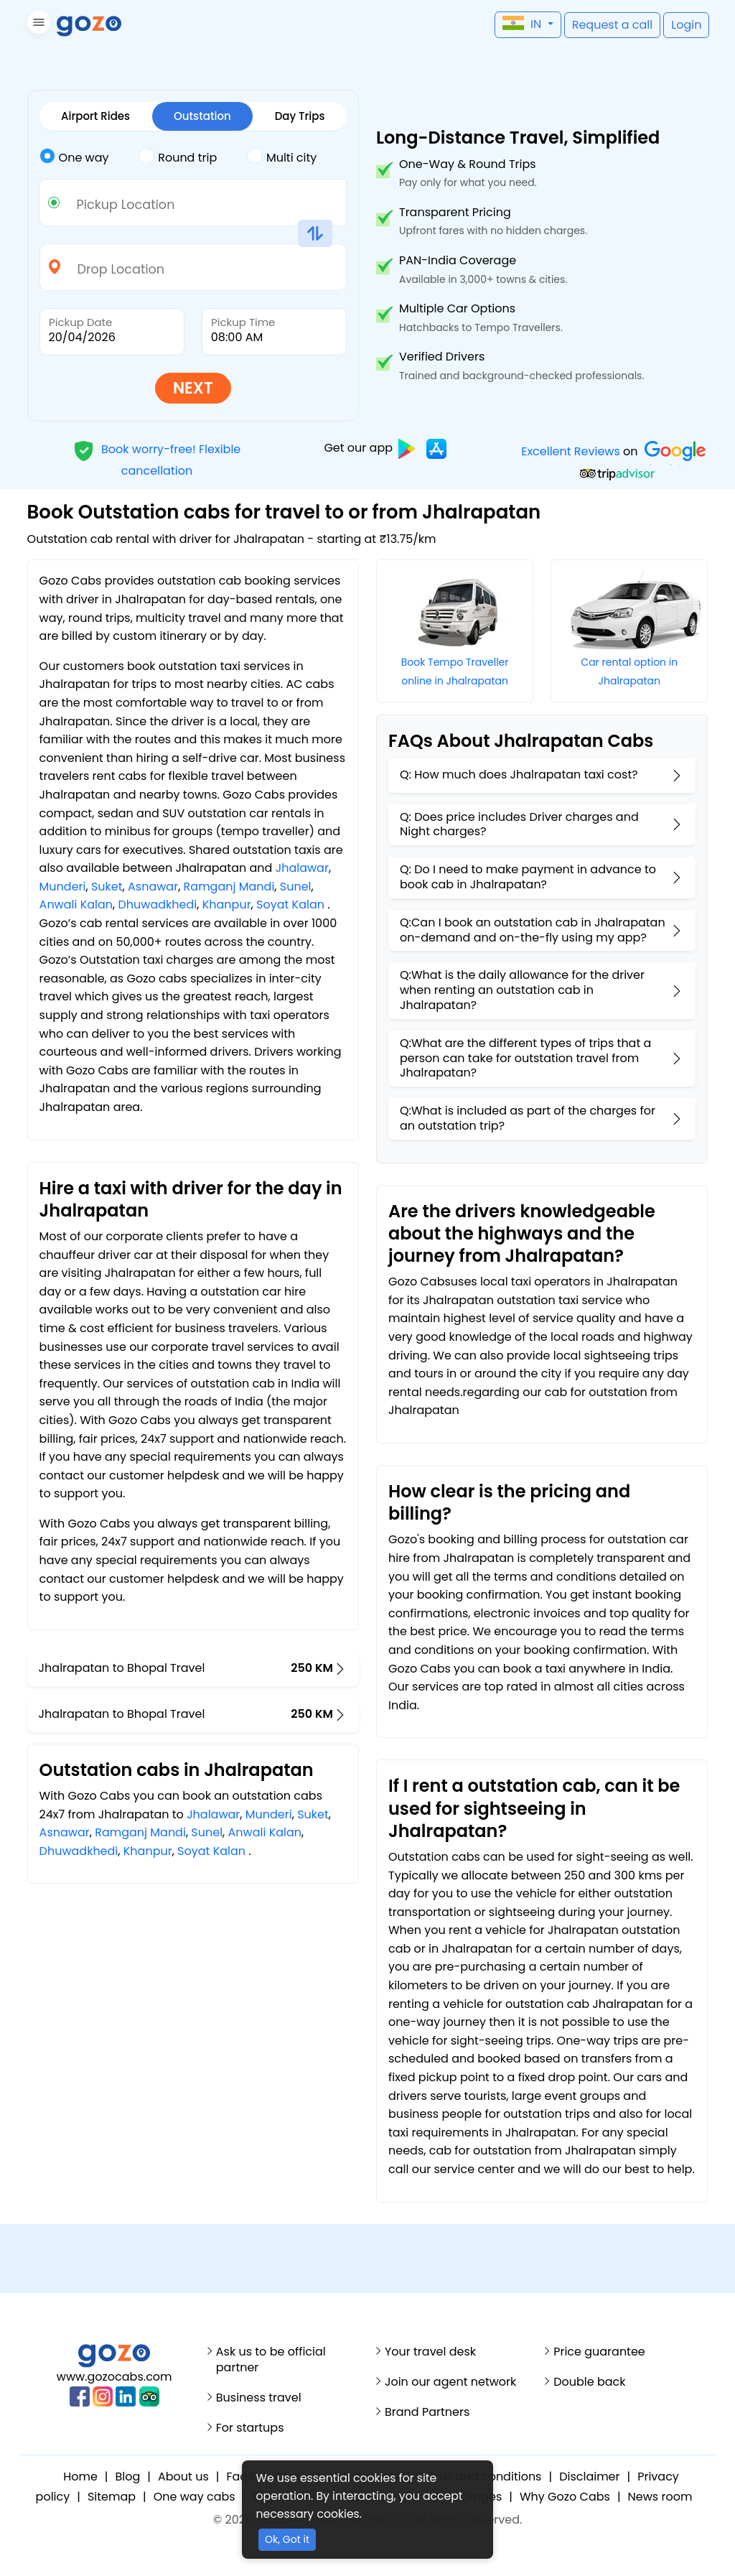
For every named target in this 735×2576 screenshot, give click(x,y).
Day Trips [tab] (300, 116)
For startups (250, 2428)
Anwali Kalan (76, 904)
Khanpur (226, 904)
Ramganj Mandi (229, 886)
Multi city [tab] (282, 156)
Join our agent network (450, 2382)
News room (660, 2496)
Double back (589, 2382)
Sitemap (112, 2496)
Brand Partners (427, 2412)
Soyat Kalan (290, 904)
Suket (107, 886)
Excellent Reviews (570, 451)
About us (183, 2476)
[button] (37, 25)
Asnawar (153, 886)
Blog (128, 2476)
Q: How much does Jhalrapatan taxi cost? (519, 774)
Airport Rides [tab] (95, 116)
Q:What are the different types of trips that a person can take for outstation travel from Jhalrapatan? (525, 1058)
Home (80, 2476)
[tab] (89, 158)
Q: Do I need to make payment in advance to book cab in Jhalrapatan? (528, 877)
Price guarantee (599, 2352)
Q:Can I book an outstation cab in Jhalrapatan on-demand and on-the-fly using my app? (532, 930)
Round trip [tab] (178, 156)
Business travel (258, 2398)
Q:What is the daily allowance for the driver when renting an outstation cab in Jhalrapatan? (522, 990)
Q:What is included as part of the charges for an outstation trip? (527, 1118)
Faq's (241, 2476)
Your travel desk (430, 2352)
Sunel (296, 886)
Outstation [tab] (202, 116)
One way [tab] (74, 156)
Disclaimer (589, 2476)
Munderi (62, 886)
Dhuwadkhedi (157, 904)
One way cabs (194, 2496)
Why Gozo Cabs (565, 2496)
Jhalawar (302, 868)
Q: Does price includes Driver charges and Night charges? (519, 824)
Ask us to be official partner (271, 2360)
